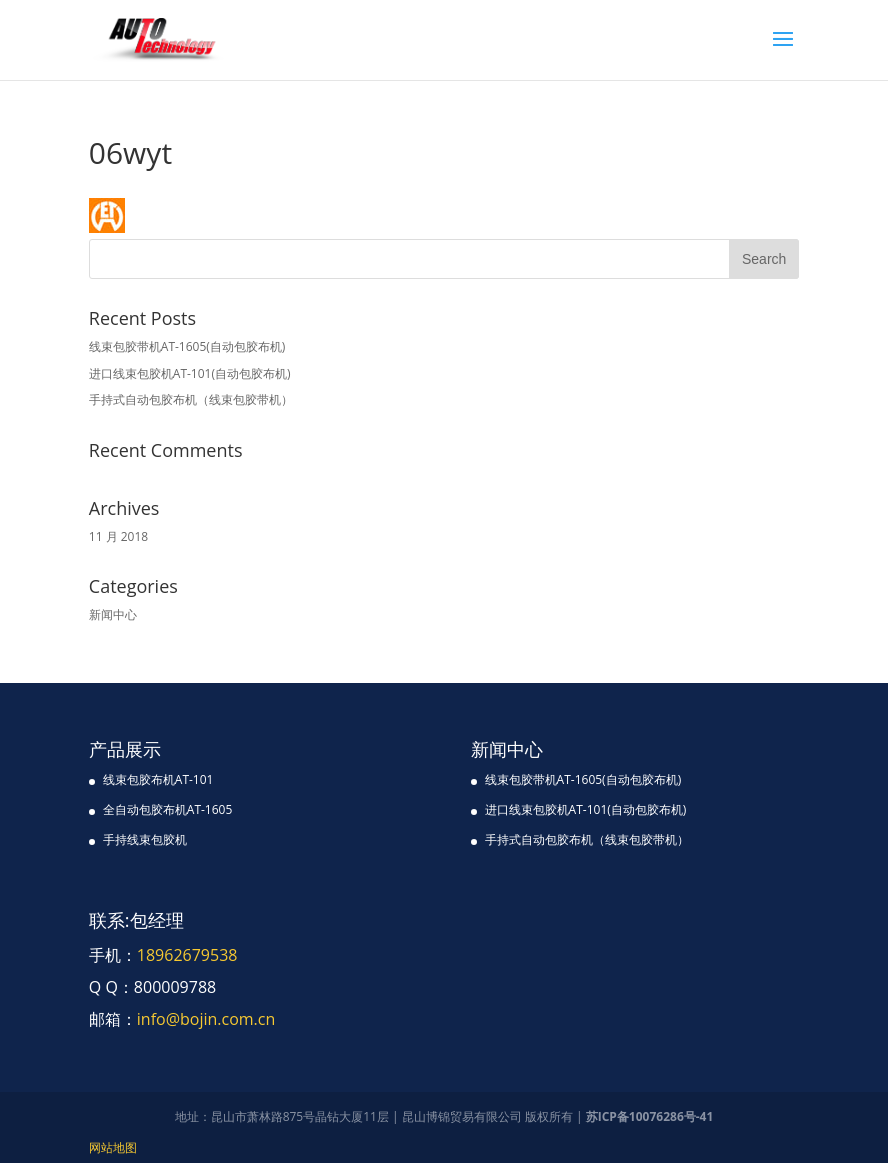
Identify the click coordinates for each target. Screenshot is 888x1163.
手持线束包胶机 (145, 839)
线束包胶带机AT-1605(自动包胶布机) (187, 346)
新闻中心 (113, 614)
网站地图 (113, 1147)
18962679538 (187, 955)
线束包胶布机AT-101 (158, 779)
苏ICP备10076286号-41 (650, 1116)
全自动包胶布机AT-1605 (168, 809)
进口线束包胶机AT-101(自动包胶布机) (190, 373)
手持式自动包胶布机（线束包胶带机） (191, 399)
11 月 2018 (118, 536)
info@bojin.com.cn (206, 1019)
